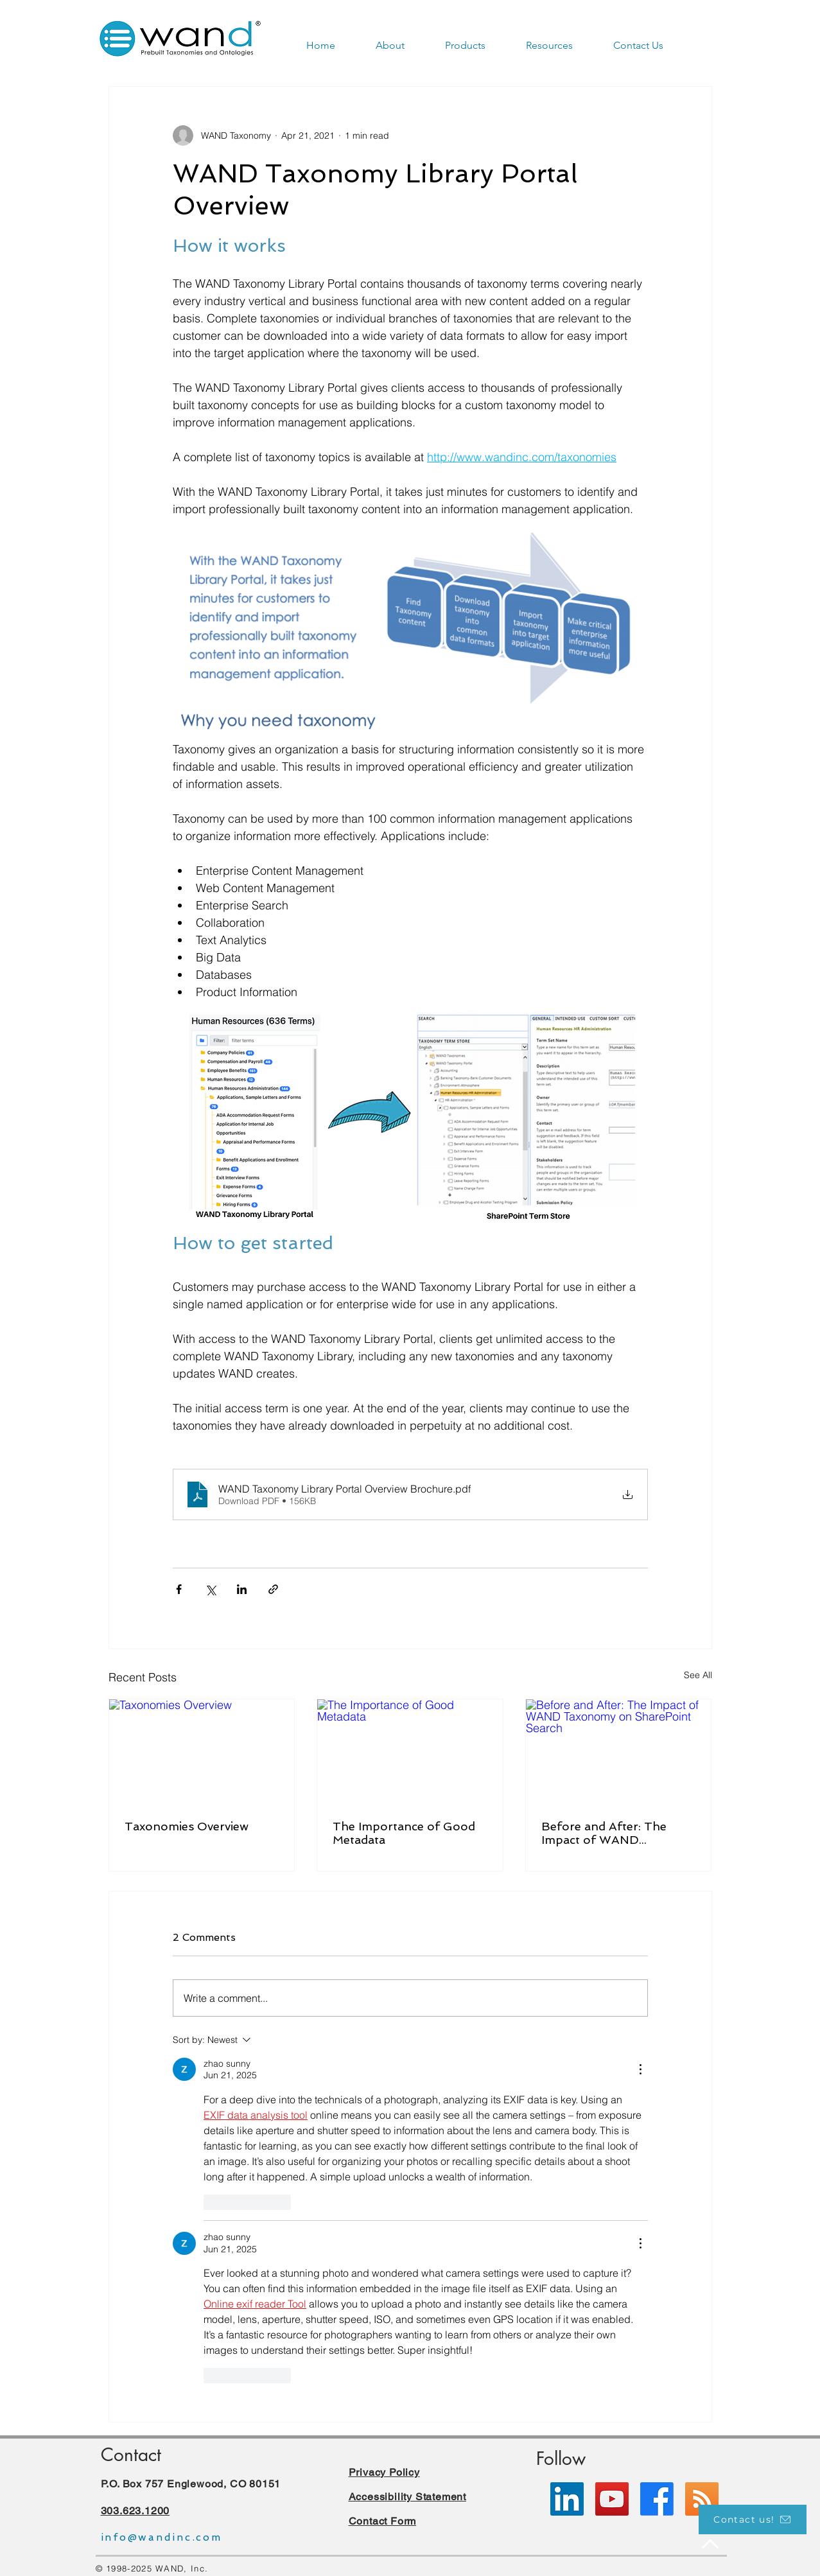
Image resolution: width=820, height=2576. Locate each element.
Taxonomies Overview (187, 1826)
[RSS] (702, 2499)
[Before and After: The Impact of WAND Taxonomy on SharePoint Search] (618, 1751)
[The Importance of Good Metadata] (410, 1751)
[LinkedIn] (567, 2499)
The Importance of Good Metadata (404, 1832)
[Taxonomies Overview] (202, 1751)
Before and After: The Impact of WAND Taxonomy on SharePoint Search (614, 1832)
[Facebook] (657, 2499)
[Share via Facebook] (179, 1589)
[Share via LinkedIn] (242, 1589)
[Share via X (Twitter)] (210, 1589)
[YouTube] (612, 2499)
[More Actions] (640, 2069)
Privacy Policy (384, 2472)
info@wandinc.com (161, 2537)
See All (698, 1675)
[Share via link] (273, 1589)
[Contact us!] (753, 2519)
